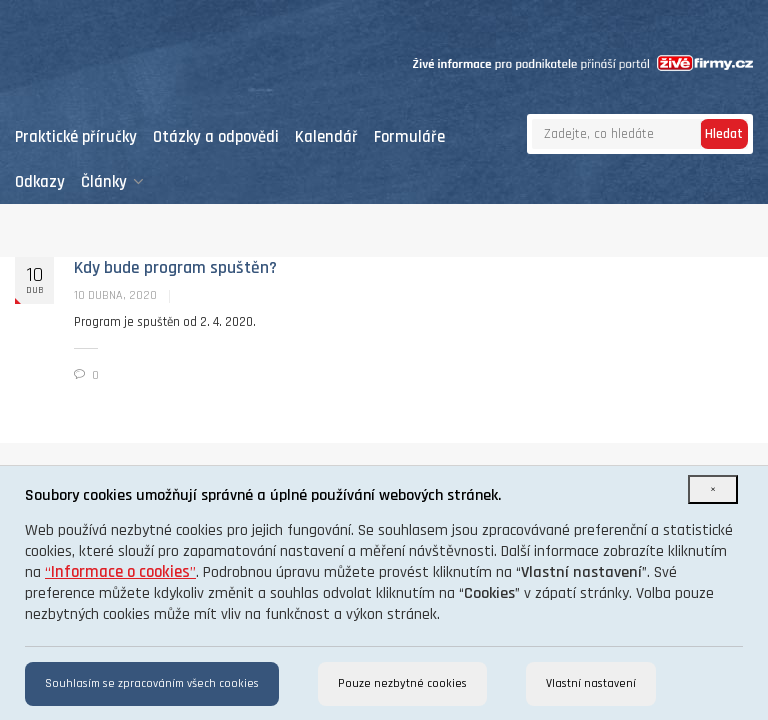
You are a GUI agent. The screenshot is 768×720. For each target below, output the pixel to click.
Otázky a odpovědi (216, 137)
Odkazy (40, 182)
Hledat (724, 134)
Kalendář (326, 137)
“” (120, 572)
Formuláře (409, 137)
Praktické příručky (76, 137)
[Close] (713, 489)
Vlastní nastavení (591, 683)
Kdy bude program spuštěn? (175, 268)
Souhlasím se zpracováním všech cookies (152, 683)
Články (112, 182)
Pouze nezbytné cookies (402, 683)
